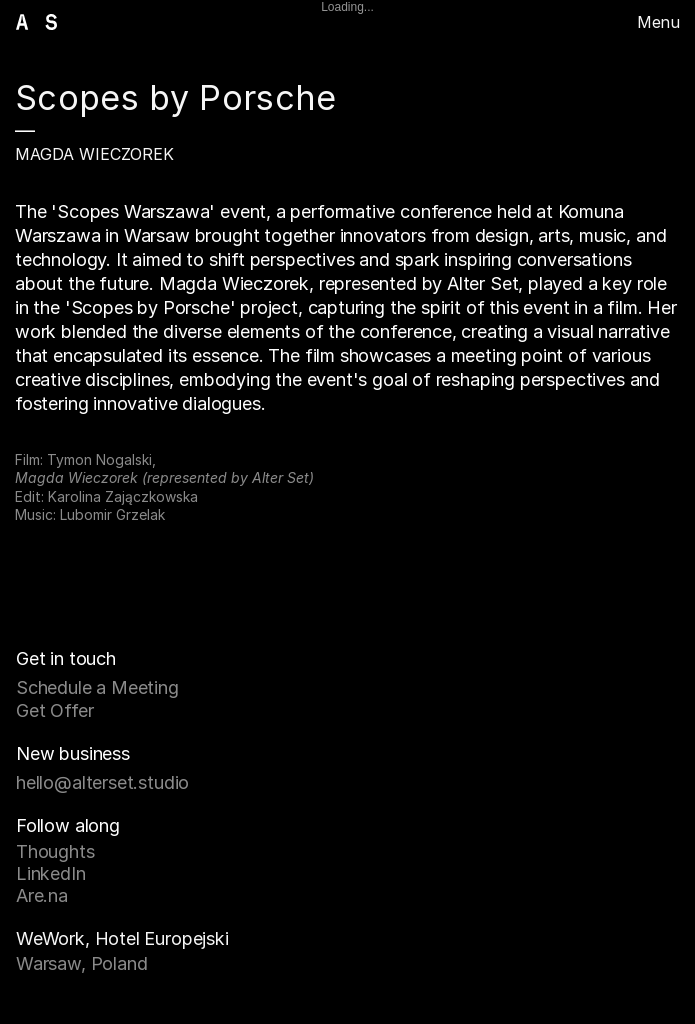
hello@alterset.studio (102, 782)
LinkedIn (51, 873)
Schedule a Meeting (97, 687)
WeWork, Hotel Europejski (122, 938)
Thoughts (55, 851)
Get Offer (54, 710)
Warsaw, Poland (81, 963)
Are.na (42, 895)
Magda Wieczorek (94, 154)
